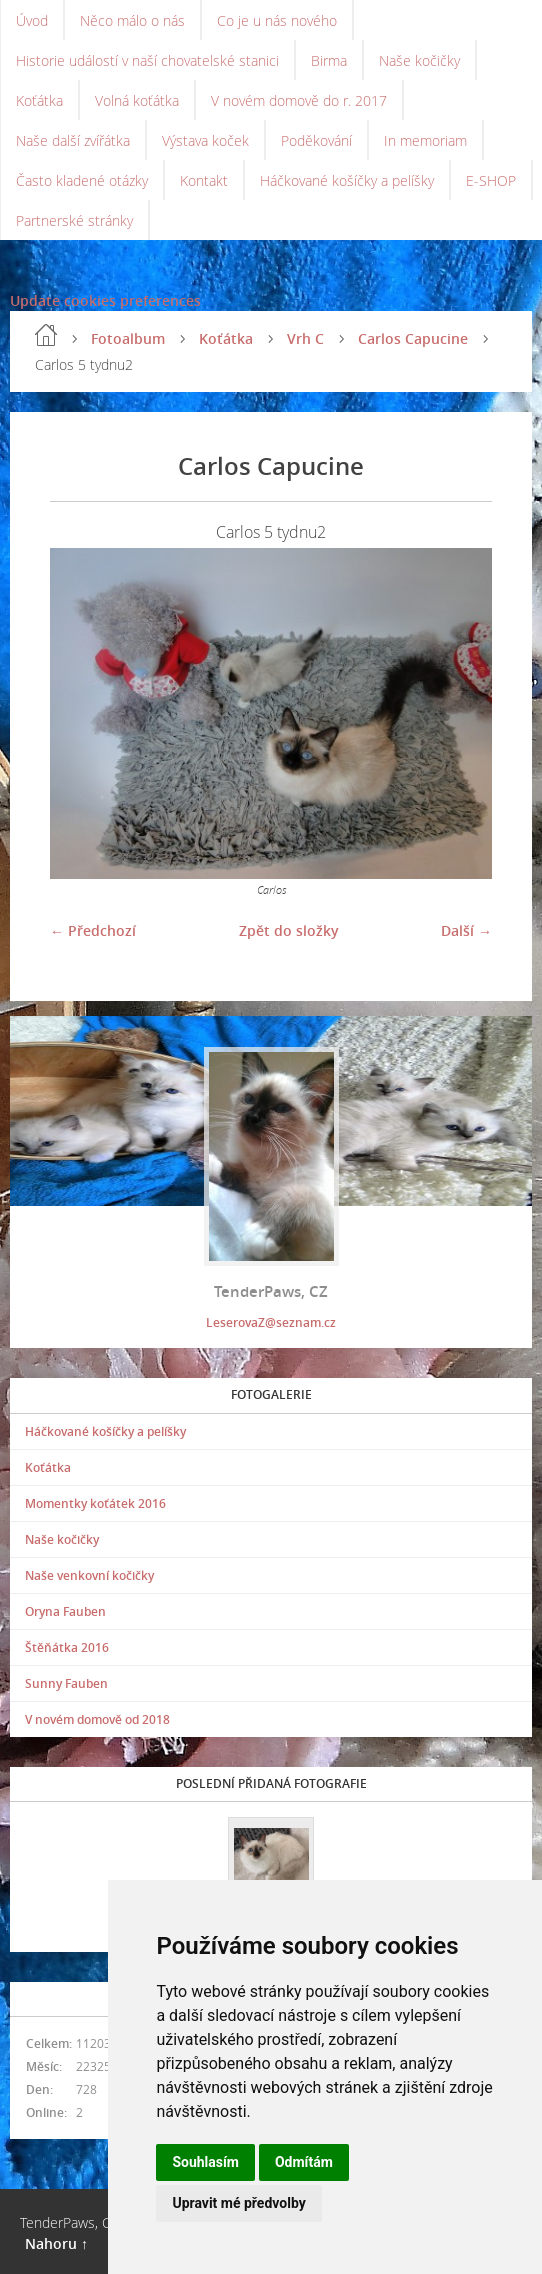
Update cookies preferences (105, 300)
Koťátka (39, 100)
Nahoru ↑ (56, 2243)
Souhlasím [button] (205, 2162)
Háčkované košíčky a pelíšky (347, 180)
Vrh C (305, 338)
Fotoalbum (128, 338)
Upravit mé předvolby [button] (238, 2203)
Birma (329, 60)
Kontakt (204, 180)
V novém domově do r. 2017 (299, 100)
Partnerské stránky (74, 220)
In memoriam (425, 140)
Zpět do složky (289, 930)
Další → (466, 930)
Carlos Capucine (413, 338)
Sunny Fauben (66, 1683)
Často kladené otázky (82, 180)
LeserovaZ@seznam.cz (271, 1322)
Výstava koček (205, 140)
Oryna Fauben (65, 1611)
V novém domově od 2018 (97, 1719)
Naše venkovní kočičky (89, 1575)
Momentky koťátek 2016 (95, 1503)
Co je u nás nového (277, 20)
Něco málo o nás (132, 20)
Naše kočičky (419, 60)
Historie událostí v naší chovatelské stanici (147, 60)
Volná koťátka (137, 100)
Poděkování (316, 140)
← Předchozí (93, 930)
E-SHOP (491, 180)
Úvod (32, 20)
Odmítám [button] (304, 2162)
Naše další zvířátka (73, 140)
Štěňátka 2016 (67, 1647)
